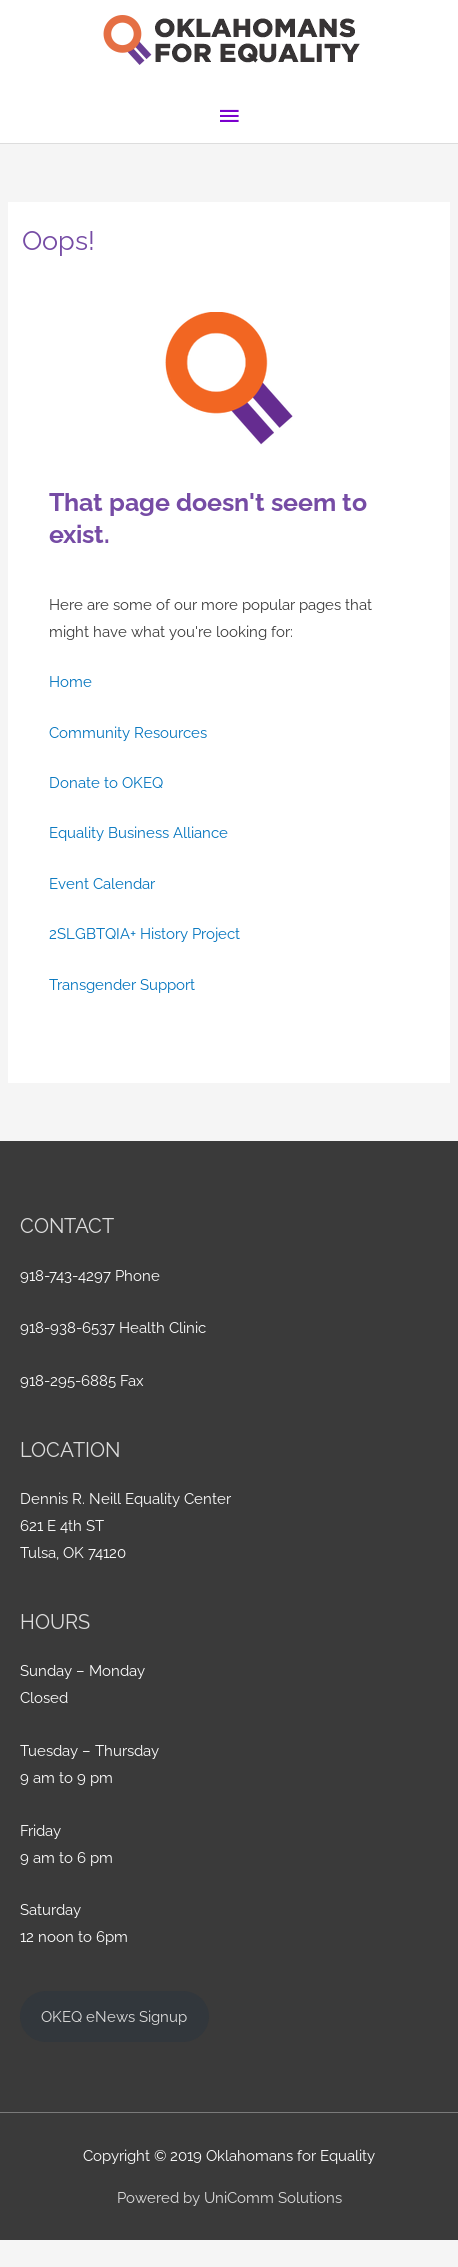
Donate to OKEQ (106, 782)
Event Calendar (102, 883)
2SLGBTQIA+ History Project (144, 933)
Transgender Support (122, 984)
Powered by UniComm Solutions (229, 2197)
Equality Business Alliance (138, 832)
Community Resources (128, 732)
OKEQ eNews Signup (114, 2016)
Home (70, 681)
